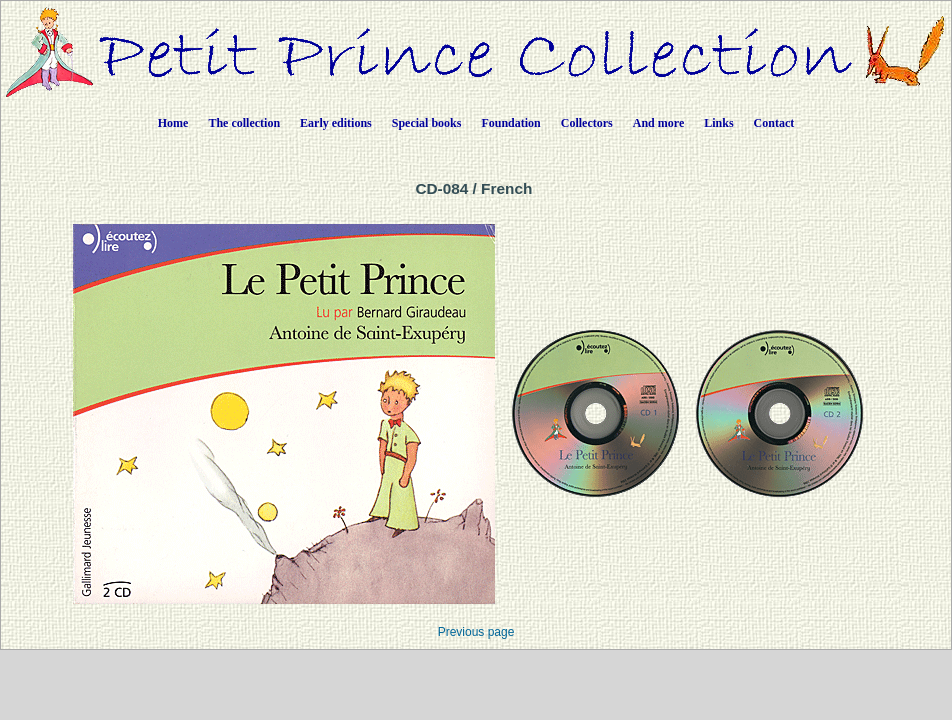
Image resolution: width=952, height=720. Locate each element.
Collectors (587, 123)
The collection (244, 123)
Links (718, 123)
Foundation (510, 123)
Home (173, 123)
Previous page (476, 632)
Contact (774, 123)
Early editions (336, 123)
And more (658, 123)
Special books (427, 123)
